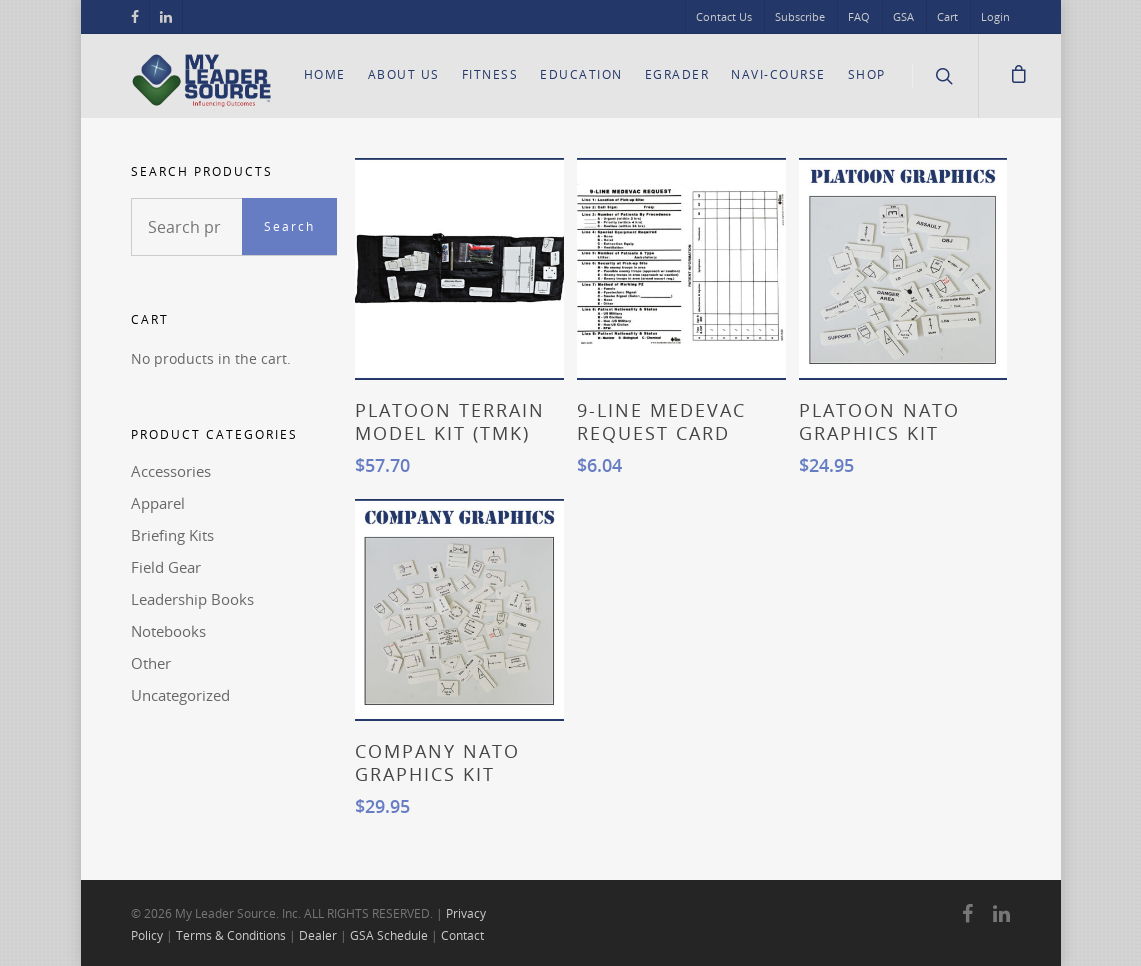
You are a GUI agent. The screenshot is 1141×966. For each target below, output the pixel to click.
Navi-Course (778, 74)
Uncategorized (180, 695)
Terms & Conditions (231, 935)
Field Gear (166, 567)
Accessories (171, 471)
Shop (867, 74)
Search (289, 226)
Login (995, 16)
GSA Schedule (389, 935)
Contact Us (724, 16)
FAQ (859, 16)
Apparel (158, 503)
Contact (462, 935)
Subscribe (800, 16)
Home (325, 74)
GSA (903, 16)
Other (151, 663)
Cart (947, 16)
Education (581, 74)
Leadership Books (192, 599)
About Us (404, 74)
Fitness (490, 74)
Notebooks (168, 631)
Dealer (318, 935)
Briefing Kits (172, 535)
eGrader (677, 74)
